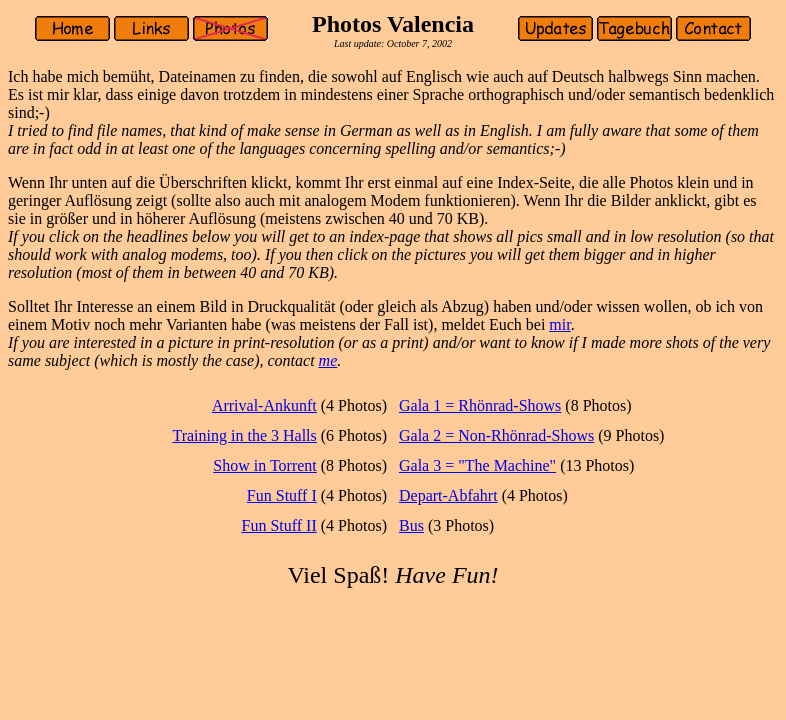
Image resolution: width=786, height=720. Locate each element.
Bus (411, 525)
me (328, 360)
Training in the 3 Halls (244, 435)
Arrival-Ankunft (264, 405)
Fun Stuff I (282, 495)
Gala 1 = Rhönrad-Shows (480, 405)
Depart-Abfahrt (448, 495)
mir (559, 324)
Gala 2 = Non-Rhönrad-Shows (496, 435)
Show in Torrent (264, 465)
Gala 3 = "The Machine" (477, 465)
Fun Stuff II (279, 525)
